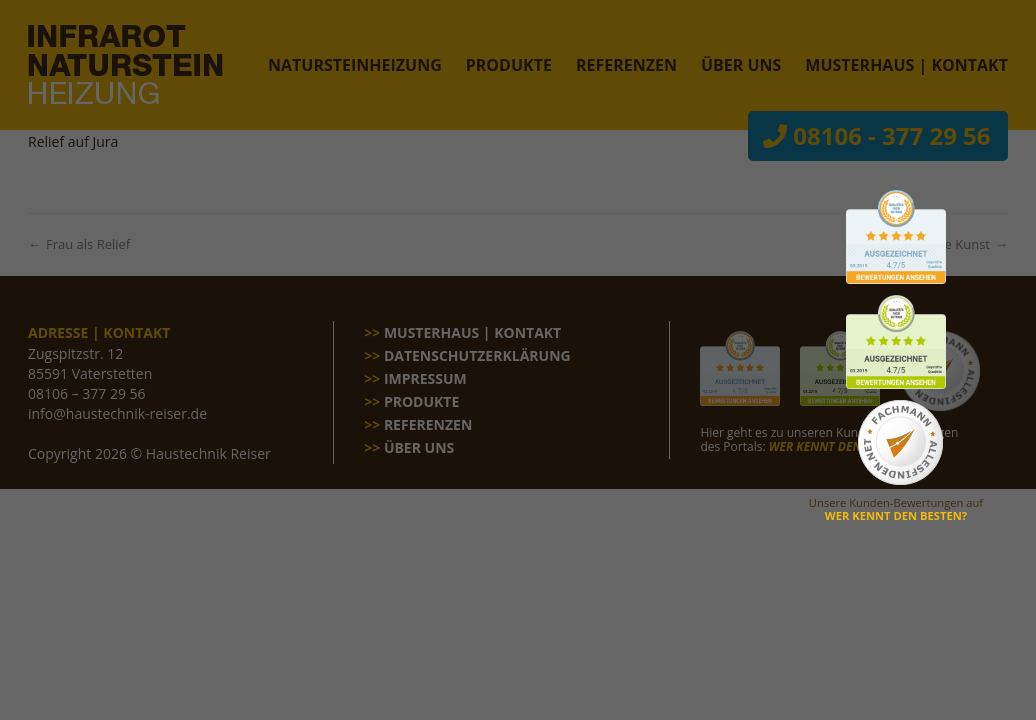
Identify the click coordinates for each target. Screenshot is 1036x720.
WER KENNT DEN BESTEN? (896, 515)
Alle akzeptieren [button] (518, 382)
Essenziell (380, 311)
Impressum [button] (622, 544)
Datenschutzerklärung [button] (526, 544)
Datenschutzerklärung (469, 246)
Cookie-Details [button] (422, 544)
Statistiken (640, 311)
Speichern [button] (517, 441)
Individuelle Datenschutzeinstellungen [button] (518, 500)
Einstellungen (341, 265)
